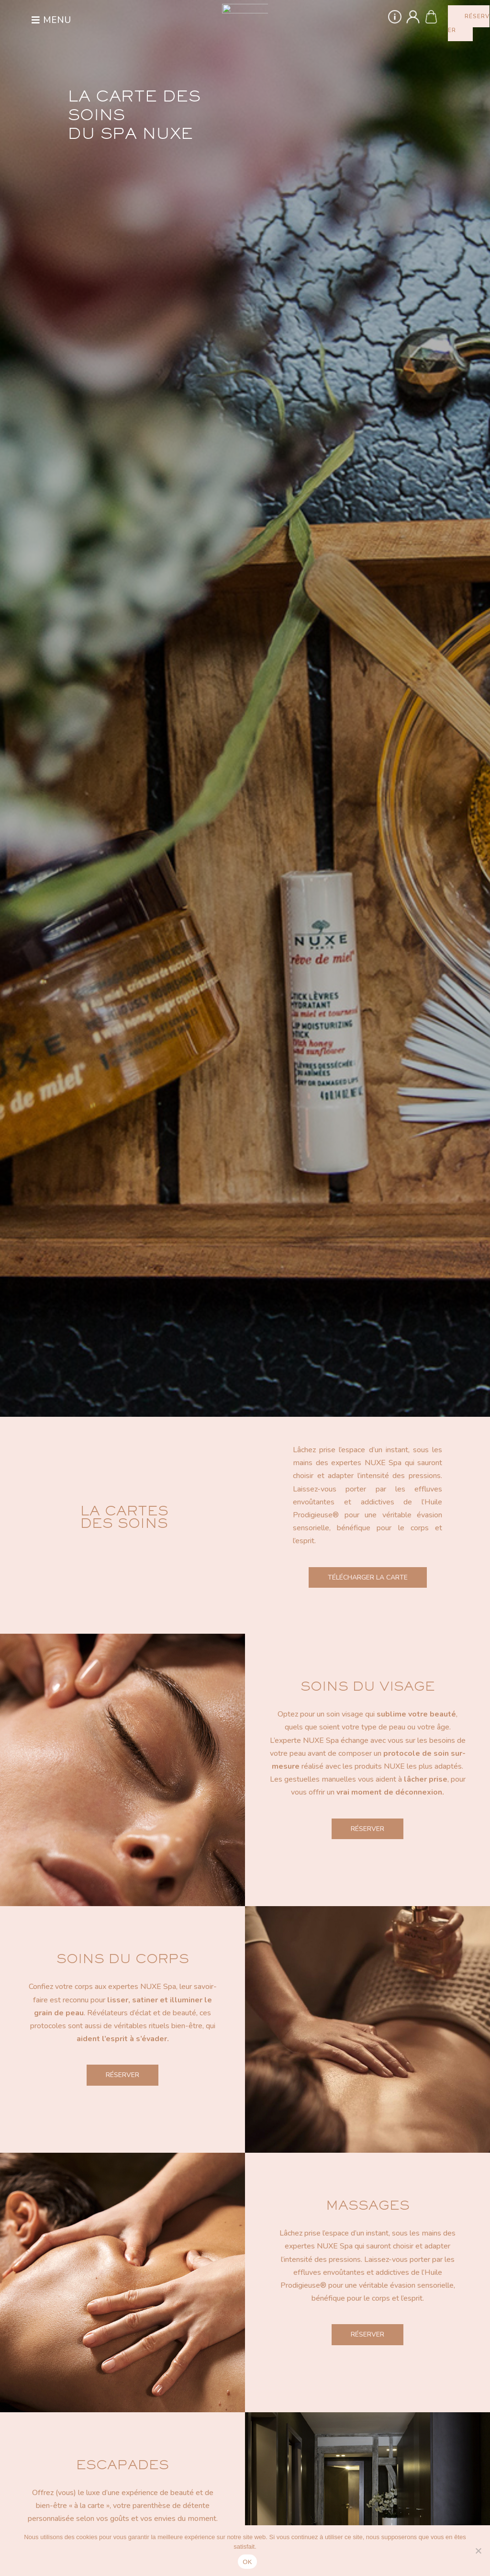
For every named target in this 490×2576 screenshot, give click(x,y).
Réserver (367, 1828)
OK (247, 2561)
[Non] (478, 2550)
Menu (57, 20)
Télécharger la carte (368, 1577)
